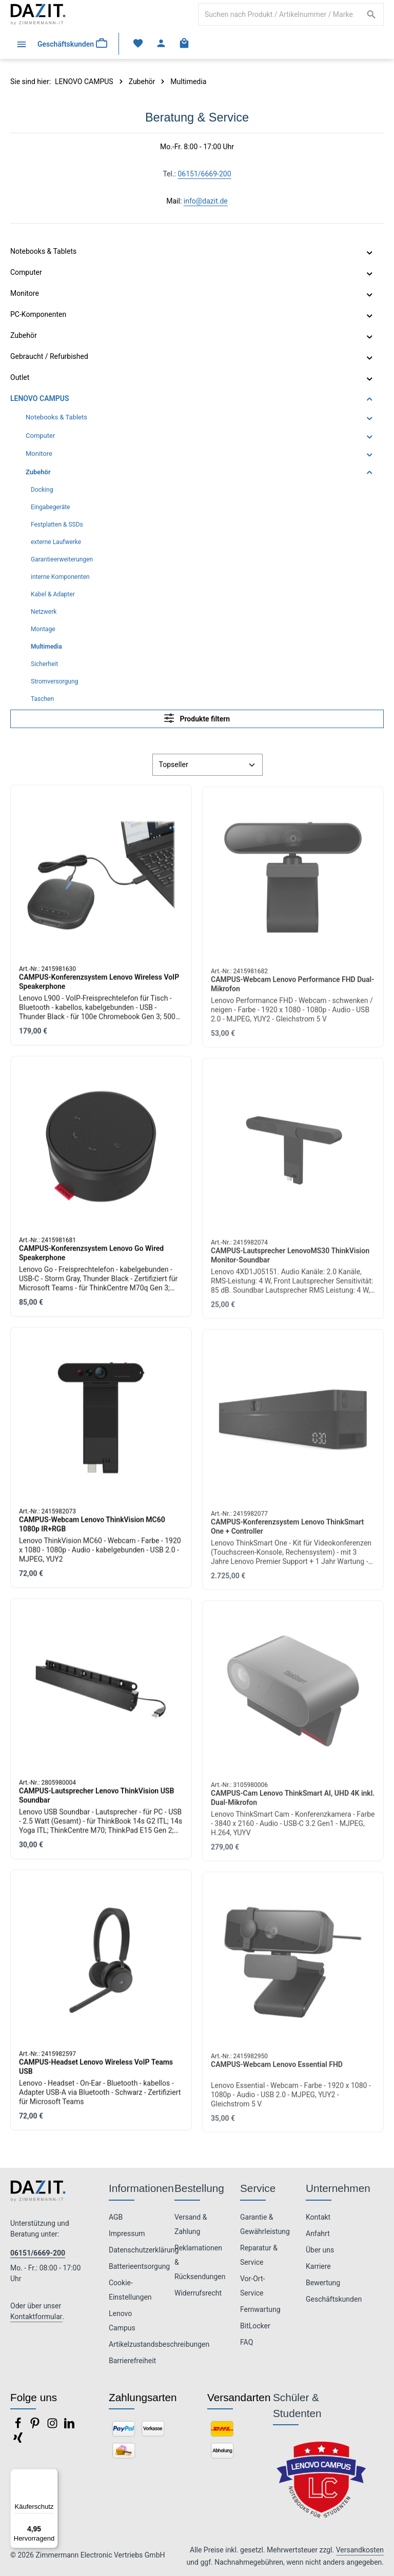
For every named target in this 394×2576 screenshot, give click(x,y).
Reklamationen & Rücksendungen (200, 2262)
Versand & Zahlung (190, 2224)
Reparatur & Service (259, 2255)
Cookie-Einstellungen (130, 2290)
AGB (116, 2217)
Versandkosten (360, 2550)
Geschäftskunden (334, 2299)
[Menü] (21, 44)
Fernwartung (260, 2309)
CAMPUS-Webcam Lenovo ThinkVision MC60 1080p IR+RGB (92, 1532)
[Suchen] (372, 14)
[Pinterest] (35, 2426)
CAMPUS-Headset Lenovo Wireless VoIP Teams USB (96, 2074)
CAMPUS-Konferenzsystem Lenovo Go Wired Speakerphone (91, 1261)
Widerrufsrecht (198, 2293)
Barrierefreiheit (132, 2361)
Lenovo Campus (122, 2320)
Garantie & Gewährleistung (265, 2224)
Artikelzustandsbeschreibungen (159, 2344)
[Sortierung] (207, 765)
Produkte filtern (197, 718)
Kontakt (318, 2217)
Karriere (318, 2266)
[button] (369, 252)
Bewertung (323, 2283)
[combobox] (279, 14)
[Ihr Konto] (163, 44)
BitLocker (255, 2326)
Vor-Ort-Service (252, 2286)
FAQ (246, 2342)
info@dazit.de (206, 201)
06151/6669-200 (204, 174)
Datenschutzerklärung (144, 2250)
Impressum (127, 2233)
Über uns (320, 2250)
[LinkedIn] (69, 2426)
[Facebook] (18, 2426)
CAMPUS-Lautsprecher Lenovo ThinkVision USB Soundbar (96, 1803)
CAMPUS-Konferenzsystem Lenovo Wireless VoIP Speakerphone (99, 989)
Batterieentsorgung (139, 2266)
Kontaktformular (36, 2316)
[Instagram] (53, 2426)
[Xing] (18, 2441)
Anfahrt (318, 2233)
